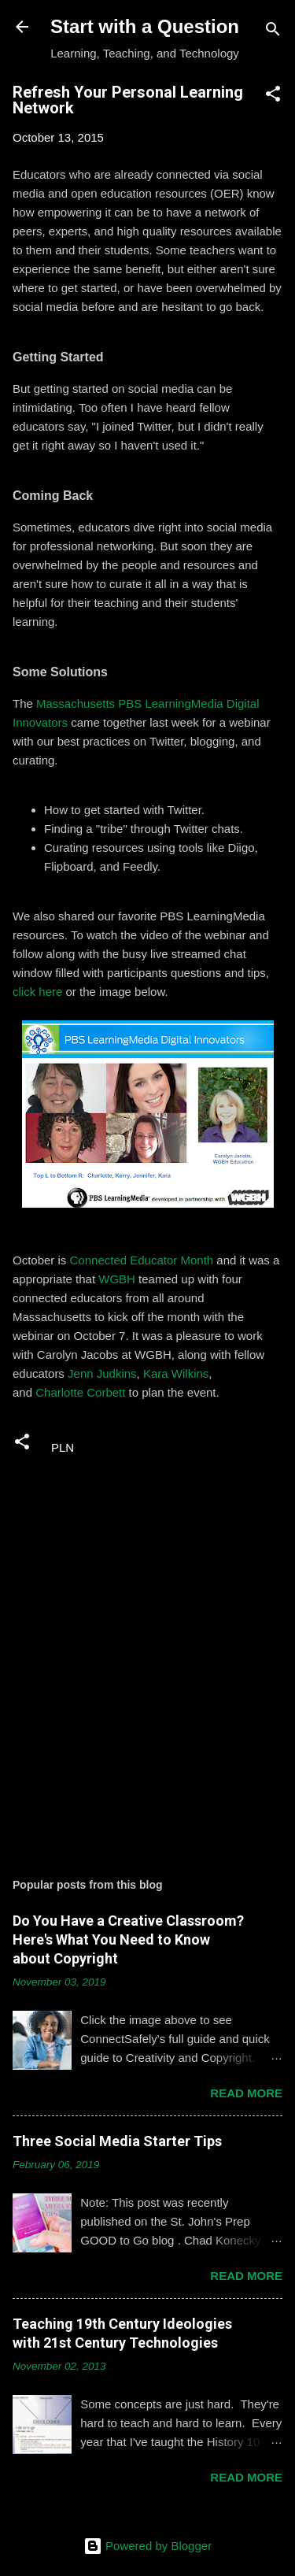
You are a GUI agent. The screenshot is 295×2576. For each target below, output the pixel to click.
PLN (62, 1447)
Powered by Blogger (147, 2545)
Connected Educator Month (142, 1260)
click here (37, 991)
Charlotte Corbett (80, 1392)
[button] (273, 96)
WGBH (116, 1279)
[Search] (273, 32)
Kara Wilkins (175, 1373)
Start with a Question (144, 26)
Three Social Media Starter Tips (117, 2141)
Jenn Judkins (102, 1373)
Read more (246, 2093)
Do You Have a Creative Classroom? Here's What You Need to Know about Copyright (128, 1939)
